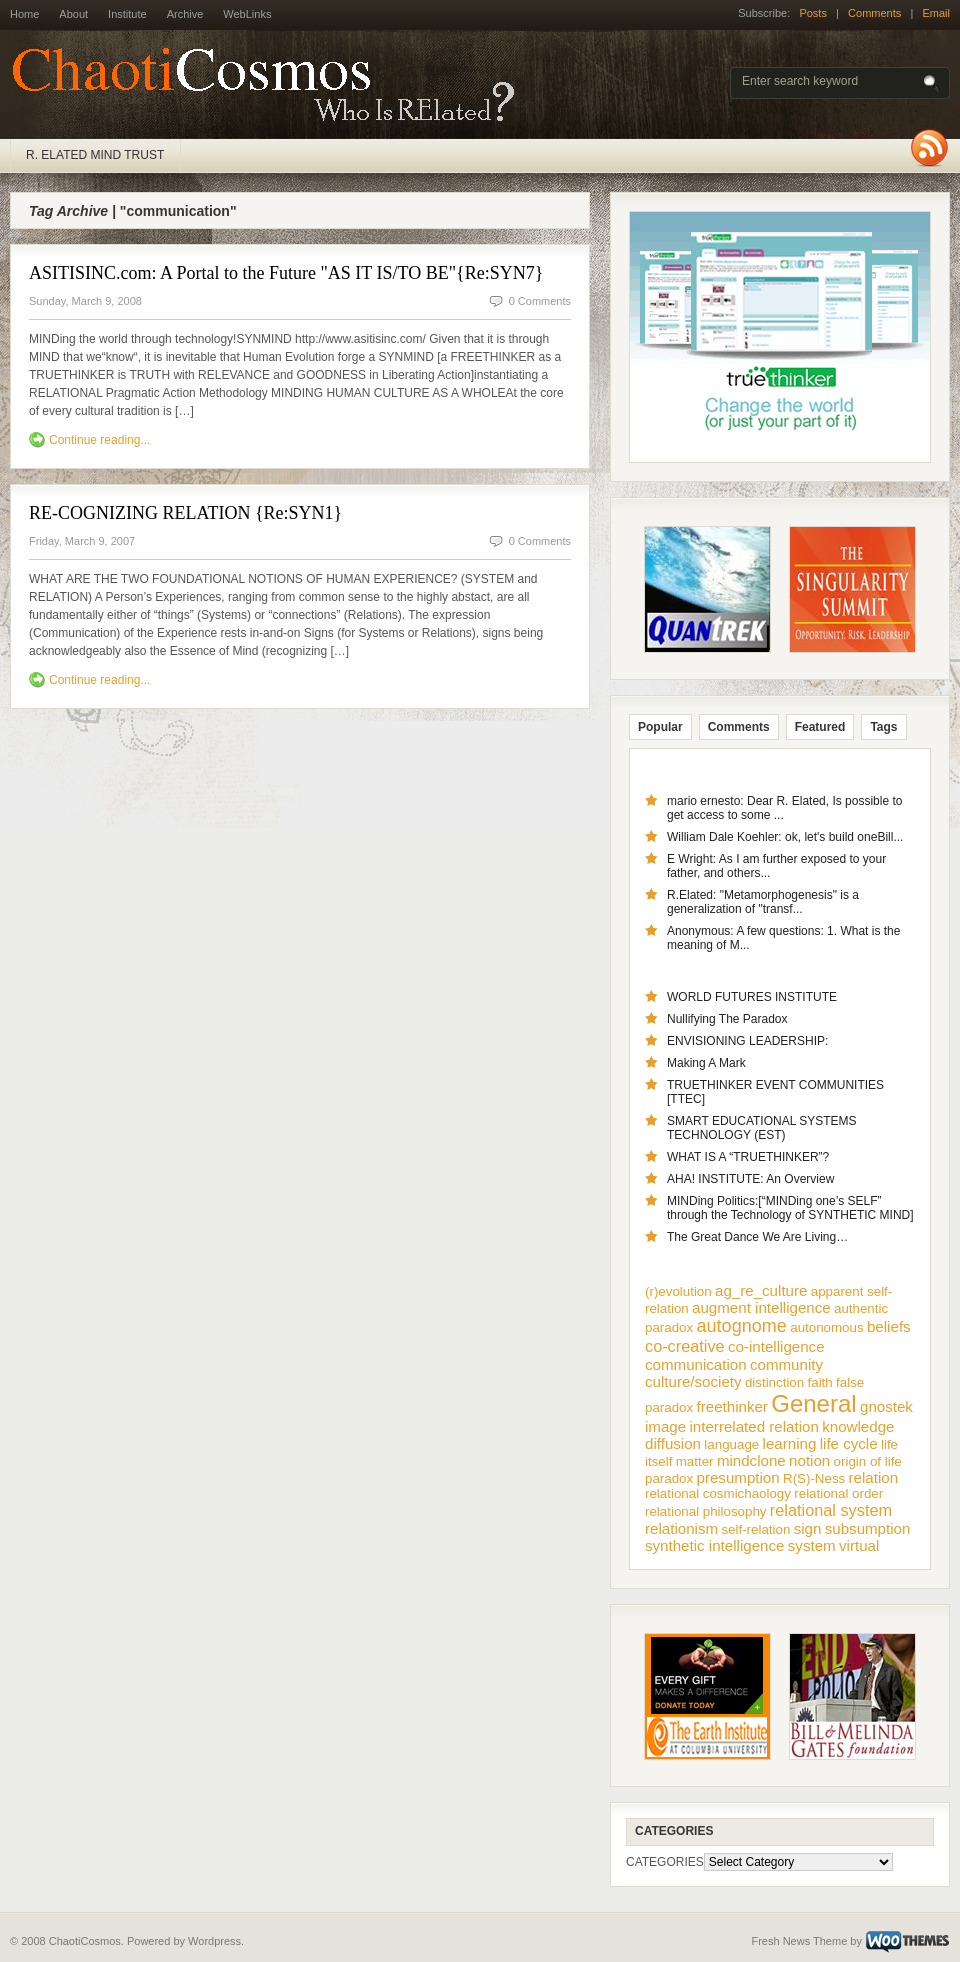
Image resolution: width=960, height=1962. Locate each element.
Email (936, 13)
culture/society (693, 1381)
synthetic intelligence (714, 1545)
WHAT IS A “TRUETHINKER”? (748, 1157)
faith (820, 1382)
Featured (820, 727)
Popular (660, 727)
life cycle (849, 1443)
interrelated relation (754, 1426)
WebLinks (247, 14)
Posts (813, 13)
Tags (883, 727)
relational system (831, 1510)
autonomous (826, 1327)
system (812, 1545)
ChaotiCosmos (270, 85)
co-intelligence (776, 1346)
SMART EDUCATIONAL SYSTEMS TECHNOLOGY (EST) (762, 1128)
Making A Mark (706, 1063)
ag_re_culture (761, 1290)
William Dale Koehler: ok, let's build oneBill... (785, 837)
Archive (185, 14)
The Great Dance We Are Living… (757, 1237)
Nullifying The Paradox (727, 1019)
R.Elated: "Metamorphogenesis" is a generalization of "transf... (763, 902)
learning (790, 1443)
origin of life (868, 1461)
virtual (859, 1545)
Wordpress (214, 1941)
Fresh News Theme (799, 1941)
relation (874, 1477)
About (73, 14)
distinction (774, 1382)
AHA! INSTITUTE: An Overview (750, 1179)
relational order (838, 1493)
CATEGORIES (665, 1862)
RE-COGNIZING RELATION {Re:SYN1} (185, 513)
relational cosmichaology (718, 1493)
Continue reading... (99, 440)
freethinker (732, 1406)
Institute (127, 14)
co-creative (685, 1346)
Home (24, 14)
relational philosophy (706, 1511)
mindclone (751, 1460)
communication (696, 1364)
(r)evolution (678, 1291)
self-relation (755, 1529)
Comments (874, 13)
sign (808, 1528)
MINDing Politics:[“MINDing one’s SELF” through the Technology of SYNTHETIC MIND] (790, 1208)
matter (695, 1461)
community (786, 1364)
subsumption (868, 1528)
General (813, 1403)
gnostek (886, 1406)
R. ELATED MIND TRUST (95, 155)
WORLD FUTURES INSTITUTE (752, 997)
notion (809, 1460)
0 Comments (540, 301)
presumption (738, 1477)
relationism (681, 1528)
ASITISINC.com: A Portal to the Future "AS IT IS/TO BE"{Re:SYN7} (286, 273)
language (731, 1444)
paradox (669, 1478)
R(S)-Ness (814, 1478)
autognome (742, 1326)
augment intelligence (761, 1307)
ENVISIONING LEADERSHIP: (747, 1041)
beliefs (889, 1326)
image (665, 1426)
